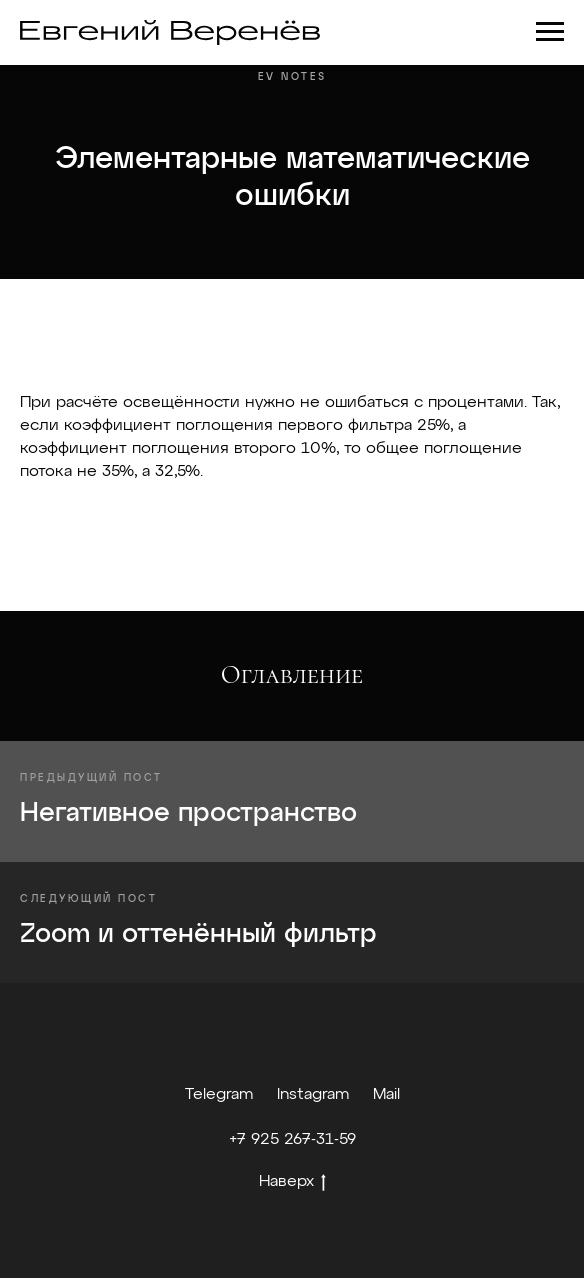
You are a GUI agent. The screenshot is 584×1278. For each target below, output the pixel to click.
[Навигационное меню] (550, 32)
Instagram (313, 1095)
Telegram (219, 1095)
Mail (386, 1095)
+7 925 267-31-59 (292, 1140)
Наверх (292, 1184)
